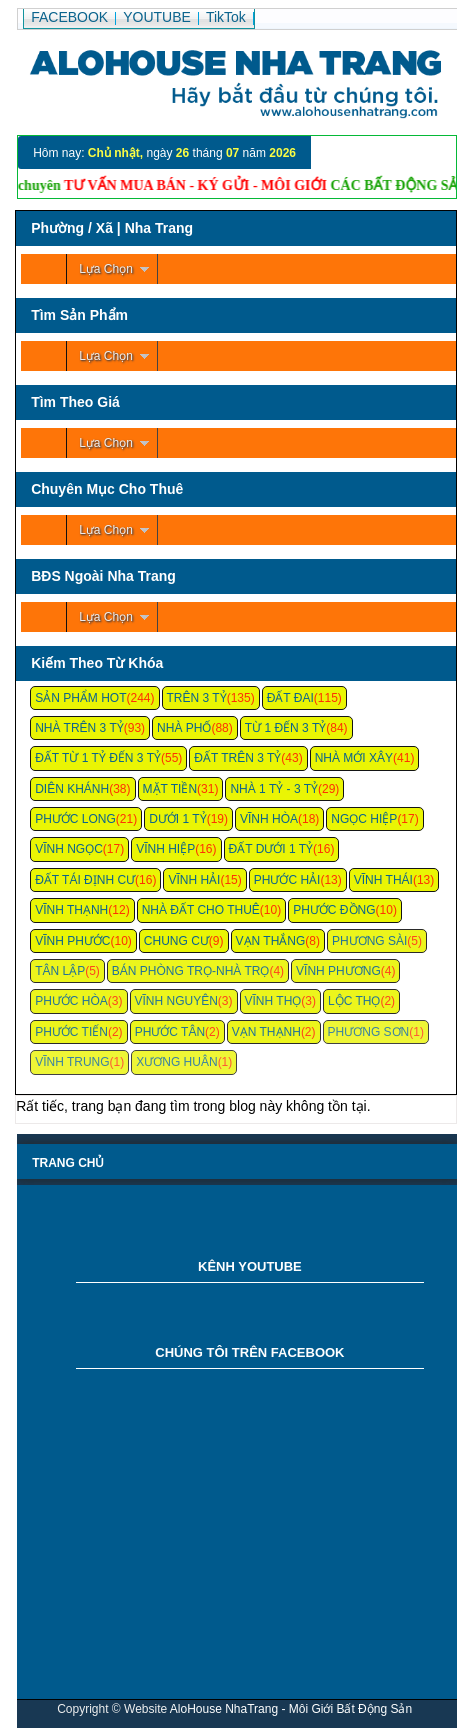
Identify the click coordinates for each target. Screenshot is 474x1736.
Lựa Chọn (106, 269)
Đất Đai (290, 698)
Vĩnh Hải (194, 880)
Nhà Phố (184, 728)
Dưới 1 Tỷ (177, 819)
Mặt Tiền (170, 789)
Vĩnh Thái (383, 880)
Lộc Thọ (354, 1001)
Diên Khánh (72, 789)
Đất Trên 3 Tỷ (237, 758)
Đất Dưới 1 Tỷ (271, 849)
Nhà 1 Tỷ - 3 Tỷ (274, 789)
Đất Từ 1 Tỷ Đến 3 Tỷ (98, 758)
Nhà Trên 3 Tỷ (79, 728)
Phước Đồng (334, 910)
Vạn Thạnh (266, 1032)
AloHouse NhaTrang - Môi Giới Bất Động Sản (291, 1709)
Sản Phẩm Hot (80, 698)
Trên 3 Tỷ (197, 698)
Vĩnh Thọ (273, 1001)
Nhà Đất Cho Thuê (201, 910)
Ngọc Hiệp (364, 819)
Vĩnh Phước (72, 941)
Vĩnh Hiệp (165, 849)
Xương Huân (176, 1062)
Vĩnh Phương (338, 971)
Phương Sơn (369, 1032)
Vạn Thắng (271, 941)
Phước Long (75, 819)
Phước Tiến (71, 1032)
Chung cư (176, 941)
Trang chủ (68, 1163)
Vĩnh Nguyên (176, 1001)
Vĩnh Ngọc (69, 849)
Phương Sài (369, 941)
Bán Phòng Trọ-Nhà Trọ (191, 971)
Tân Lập (60, 971)
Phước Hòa (71, 1001)
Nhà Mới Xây (354, 758)
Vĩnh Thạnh (71, 910)
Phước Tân (170, 1032)
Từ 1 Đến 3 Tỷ (285, 728)
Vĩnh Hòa (269, 819)
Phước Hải (287, 880)
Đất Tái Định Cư (85, 880)
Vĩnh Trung (72, 1062)
